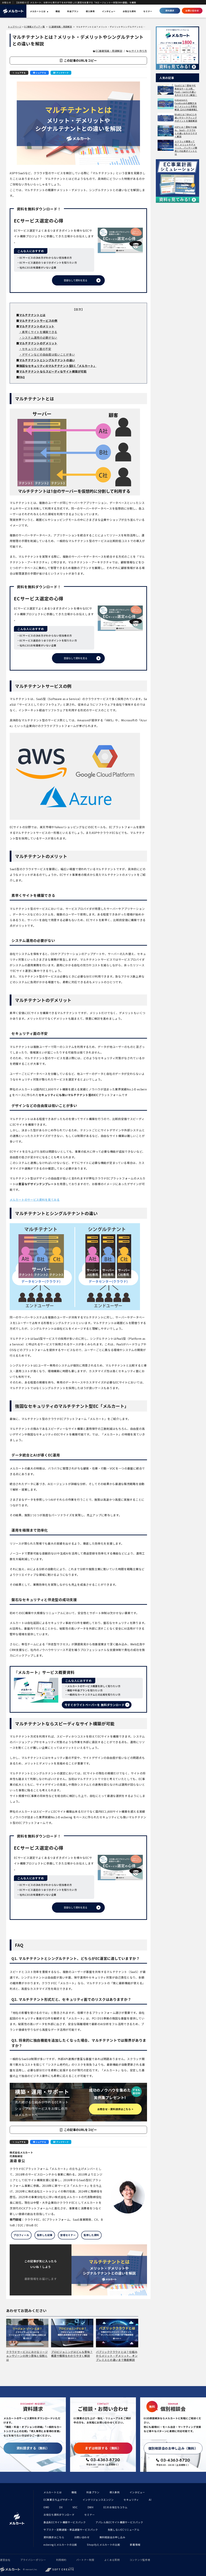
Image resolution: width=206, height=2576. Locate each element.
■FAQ (20, 377)
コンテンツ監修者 (140, 2560)
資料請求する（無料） (33, 2448)
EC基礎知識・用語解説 (60, 26)
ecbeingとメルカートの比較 (60, 2544)
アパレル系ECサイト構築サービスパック (119, 2522)
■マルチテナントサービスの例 (36, 320)
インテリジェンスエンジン (98, 2499)
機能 (74, 2492)
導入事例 (114, 2492)
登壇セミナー (68, 2235)
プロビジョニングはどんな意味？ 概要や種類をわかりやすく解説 (72, 2354)
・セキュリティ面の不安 (35, 349)
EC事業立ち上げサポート (58, 2499)
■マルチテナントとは (31, 315)
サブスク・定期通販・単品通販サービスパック (70, 2529)
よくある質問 (112, 2560)
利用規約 (61, 2560)
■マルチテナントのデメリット (36, 343)
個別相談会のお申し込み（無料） (173, 2448)
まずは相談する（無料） (103, 2448)
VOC (75, 2507)
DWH (90, 2507)
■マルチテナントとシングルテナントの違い (45, 360)
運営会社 (5, 2560)
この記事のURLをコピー (80, 60)
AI (150, 2499)
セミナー (89, 2514)
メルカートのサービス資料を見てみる (35, 1199)
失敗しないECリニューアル (123, 2529)
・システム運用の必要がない (38, 337)
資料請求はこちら (53, 2537)
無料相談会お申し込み (112, 2537)
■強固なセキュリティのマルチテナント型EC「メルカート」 (56, 366)
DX (61, 2507)
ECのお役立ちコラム (115, 2507)
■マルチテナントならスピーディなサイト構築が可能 (51, 371)
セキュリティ (131, 2499)
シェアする (20, 72)
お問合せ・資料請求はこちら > (115, 2109)
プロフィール (21, 2235)
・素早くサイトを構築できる (38, 332)
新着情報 (135, 2544)
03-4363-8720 (105, 2460)
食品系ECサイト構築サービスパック (64, 2522)
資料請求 (169, 10)
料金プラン (92, 2492)
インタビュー (137, 2492)
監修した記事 (44, 2235)
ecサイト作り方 (138, 51)
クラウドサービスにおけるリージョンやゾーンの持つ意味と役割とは (27, 2356)
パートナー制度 (85, 2560)
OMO (46, 2507)
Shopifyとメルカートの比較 (103, 2544)
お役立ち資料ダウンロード (58, 2514)
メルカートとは (52, 2492)
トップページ (14, 26)
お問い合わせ (192, 10)
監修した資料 (91, 2235)
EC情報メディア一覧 (34, 26)
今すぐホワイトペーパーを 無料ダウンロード (95, 1705)
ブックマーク (62, 72)
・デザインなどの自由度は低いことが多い (47, 354)
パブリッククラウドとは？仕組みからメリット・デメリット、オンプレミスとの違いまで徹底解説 (117, 2356)
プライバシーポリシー (33, 2560)
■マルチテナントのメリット (35, 326)
